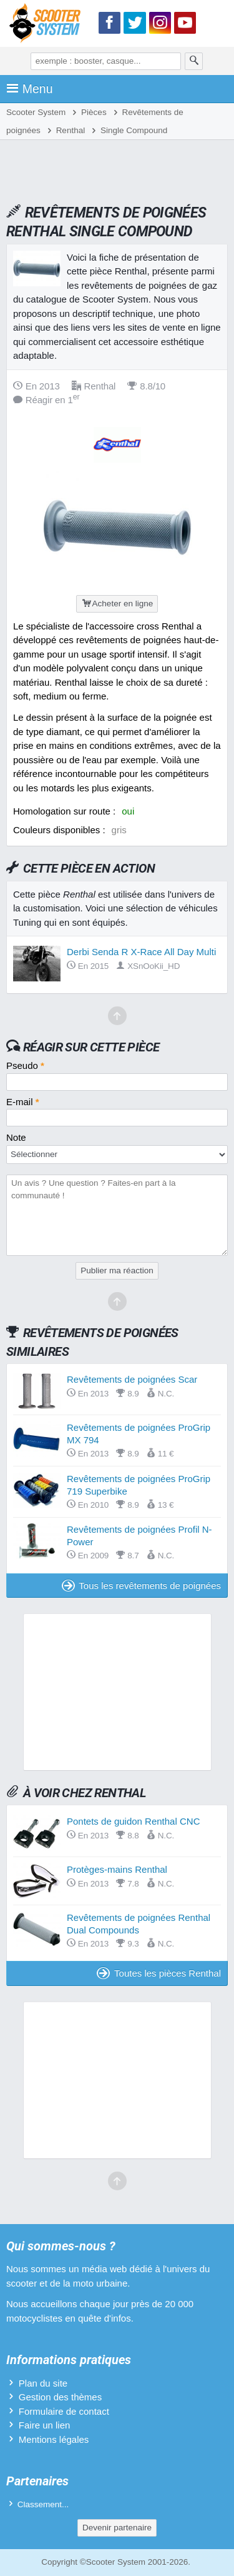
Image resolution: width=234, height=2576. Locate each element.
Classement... (43, 2504)
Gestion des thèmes (60, 2397)
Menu (29, 89)
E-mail (22, 1101)
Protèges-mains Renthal (117, 1869)
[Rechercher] (194, 61)
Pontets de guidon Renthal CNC (133, 1821)
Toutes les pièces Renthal (159, 1973)
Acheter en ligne (117, 603)
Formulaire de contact (64, 2411)
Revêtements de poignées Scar (132, 1379)
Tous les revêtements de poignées (141, 1585)
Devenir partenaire (117, 2527)
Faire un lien (45, 2425)
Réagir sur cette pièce (91, 1047)
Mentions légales (54, 2439)
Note (16, 1137)
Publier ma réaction (116, 1270)
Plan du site (43, 2383)
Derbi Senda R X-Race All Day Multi (141, 951)
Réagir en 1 (46, 399)
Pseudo (25, 1065)
